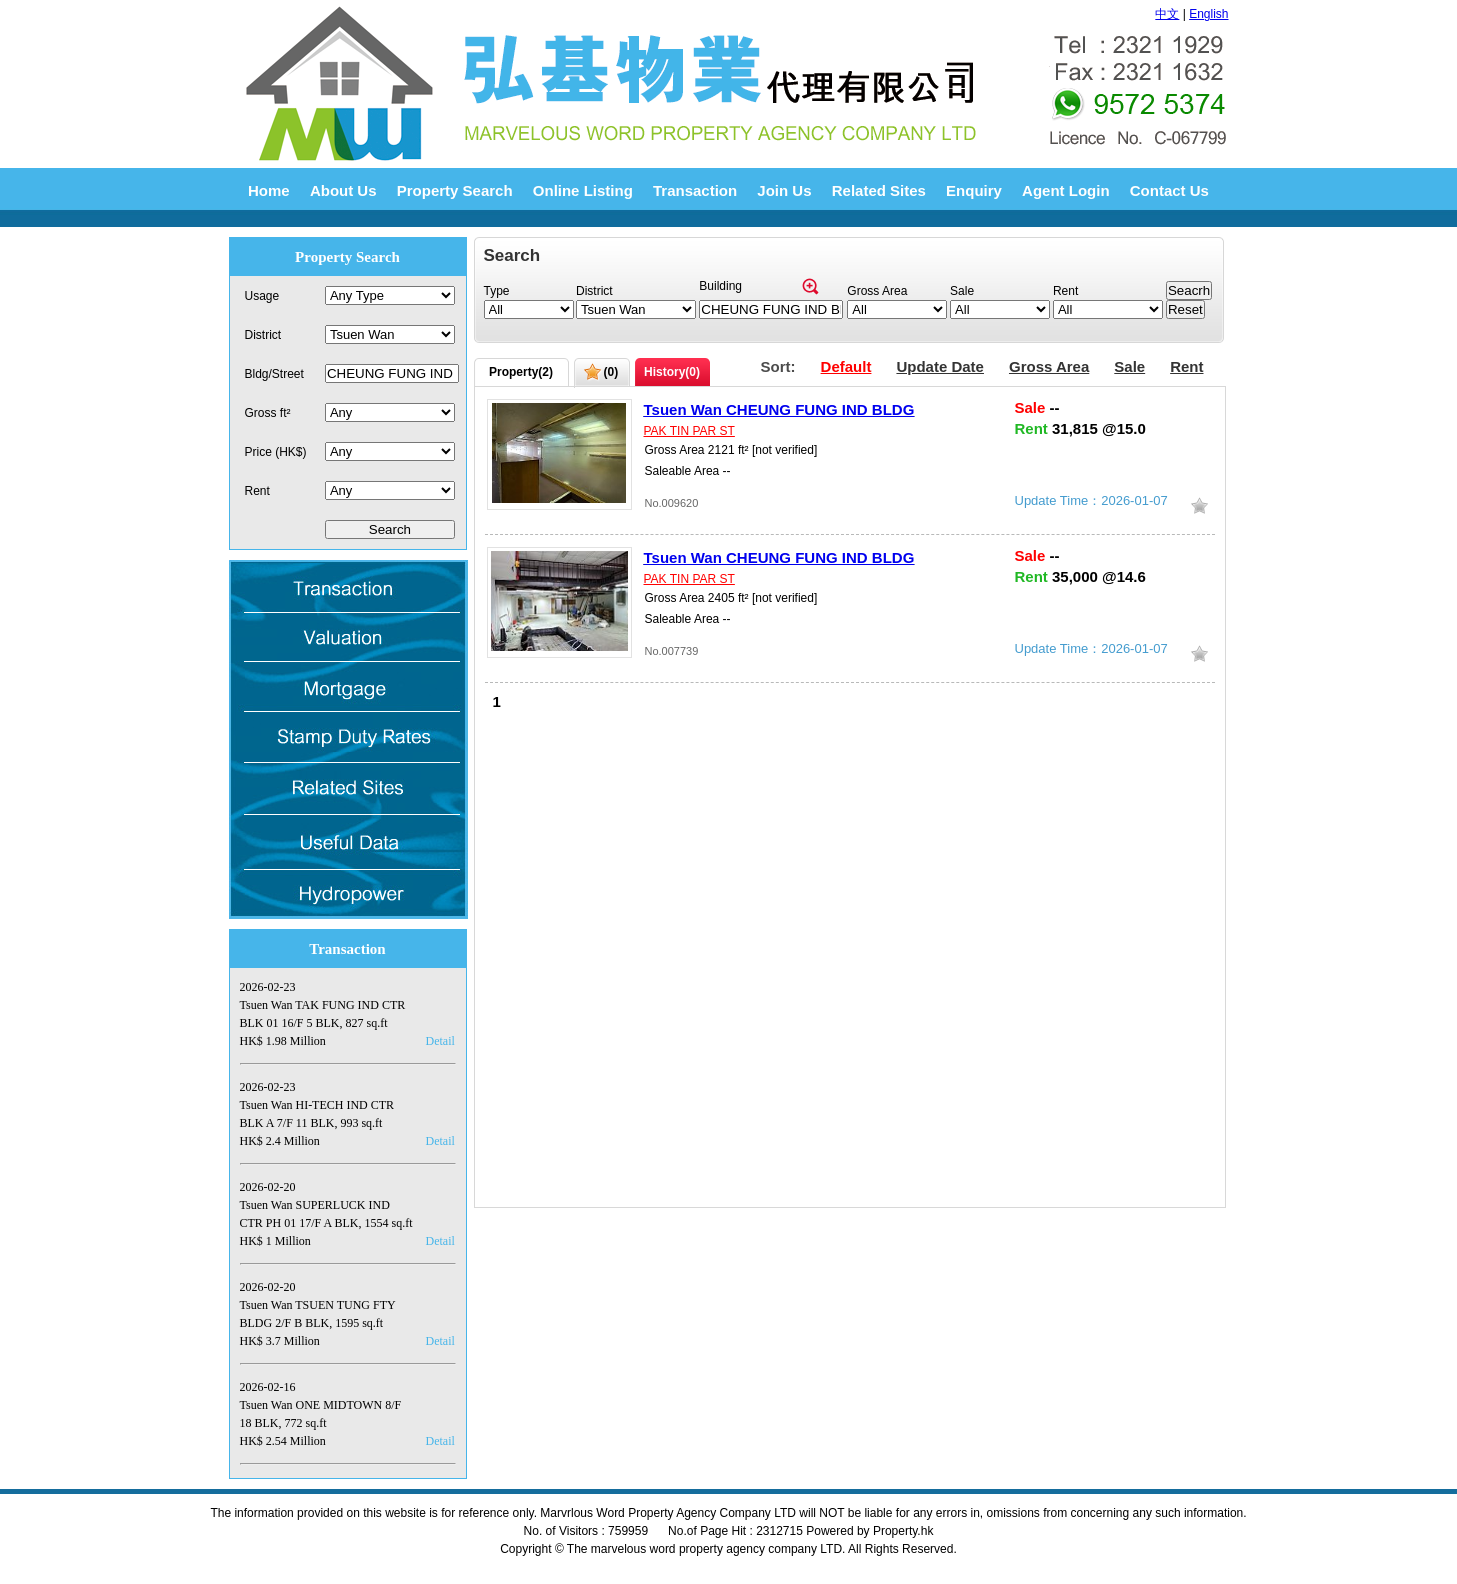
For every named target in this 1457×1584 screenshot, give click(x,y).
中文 (1167, 14)
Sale (1129, 366)
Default (846, 366)
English (1208, 14)
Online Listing (583, 190)
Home (269, 190)
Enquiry (974, 190)
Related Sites (879, 190)
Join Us (784, 190)
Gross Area (1049, 366)
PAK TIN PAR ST (689, 431)
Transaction (695, 190)
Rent (1186, 366)
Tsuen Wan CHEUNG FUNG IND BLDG (779, 409)
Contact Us (1169, 190)
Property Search (455, 190)
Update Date (940, 366)
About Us (343, 190)
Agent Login (1065, 190)
